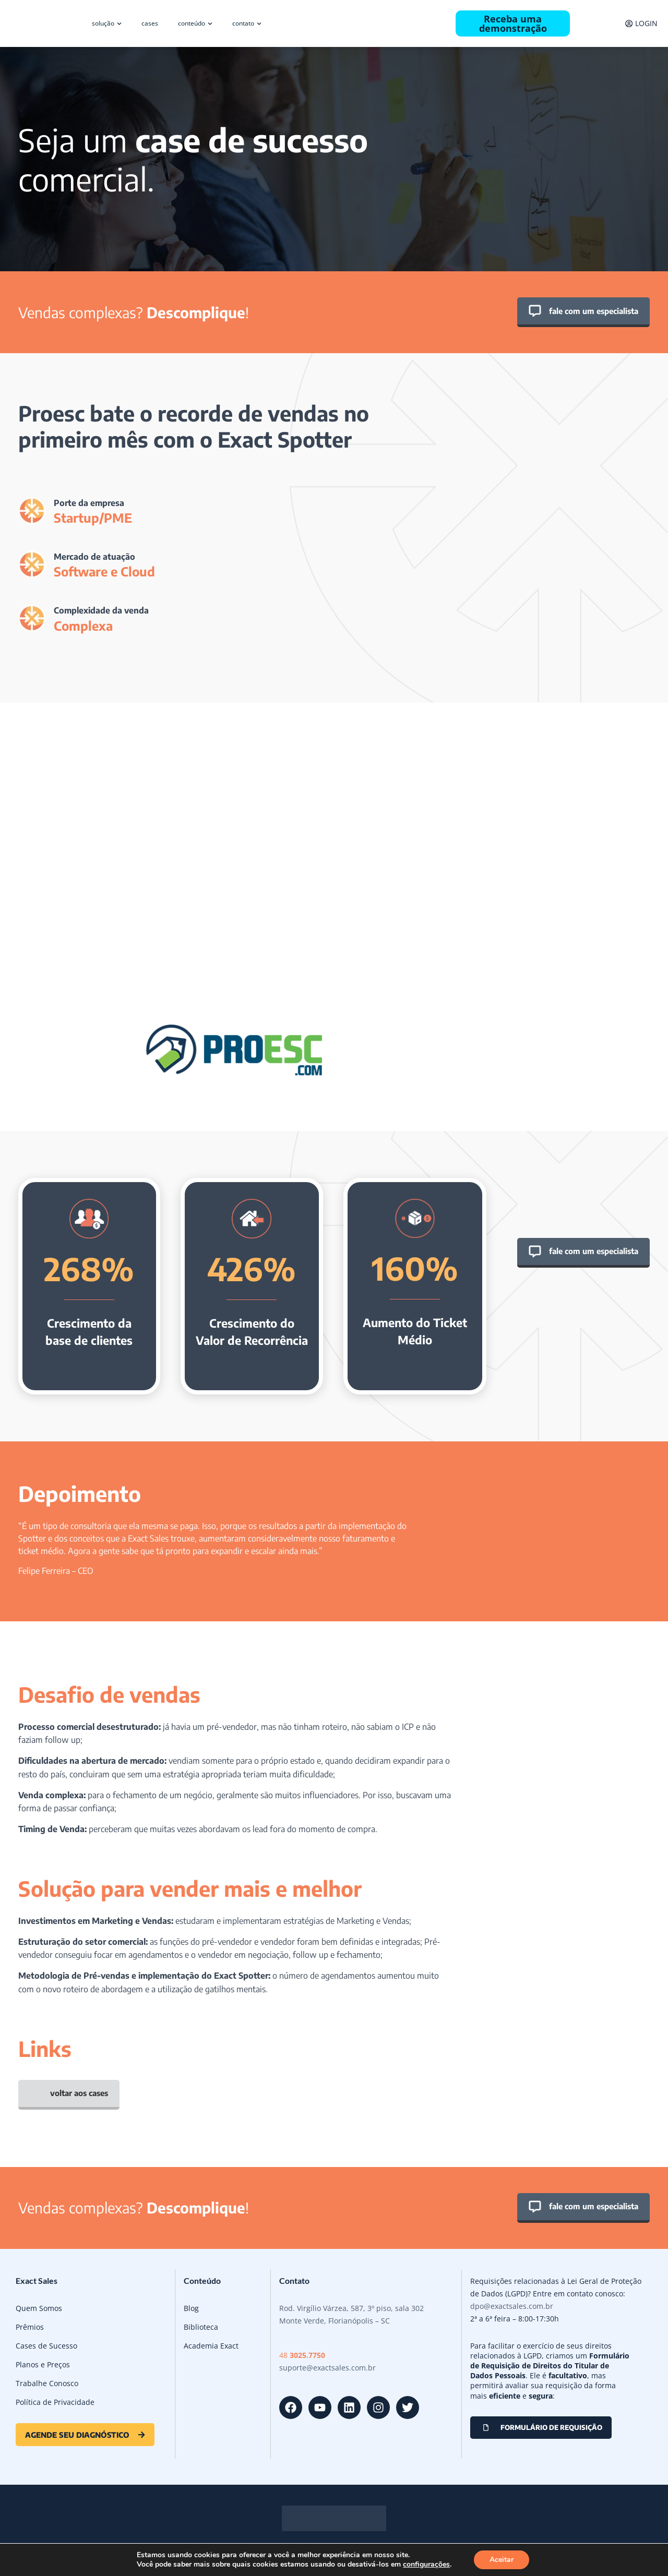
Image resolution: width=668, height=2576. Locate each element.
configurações (426, 2564)
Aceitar (502, 2560)
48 (302, 2355)
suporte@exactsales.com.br (327, 2368)
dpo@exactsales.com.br (511, 2306)
